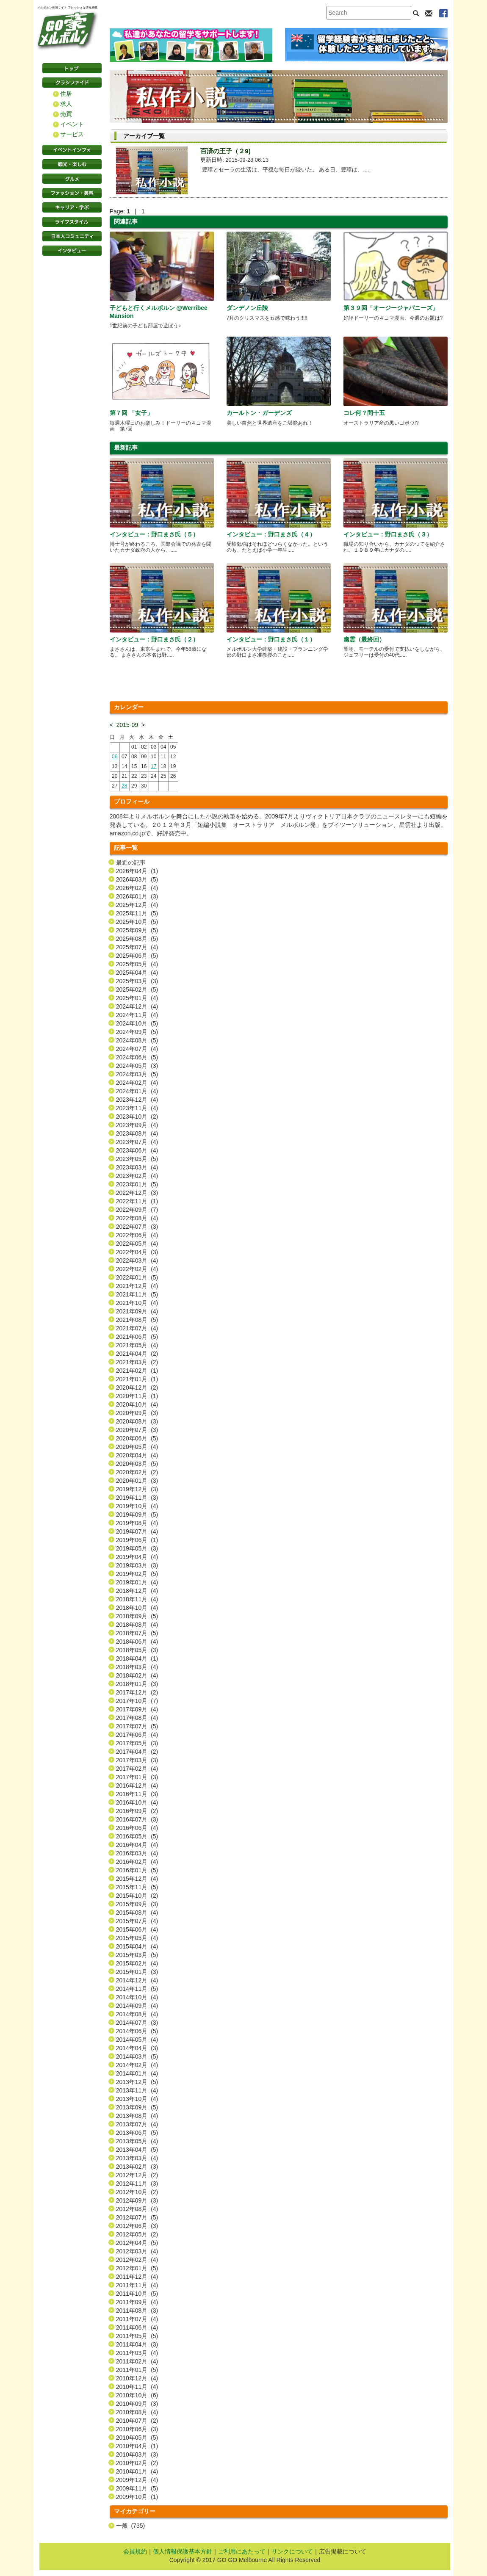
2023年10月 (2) (137, 1116)
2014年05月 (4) (137, 2039)
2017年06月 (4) (137, 1734)
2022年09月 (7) (137, 1209)
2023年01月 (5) (137, 1184)
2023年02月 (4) (137, 1175)
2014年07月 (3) (137, 2022)
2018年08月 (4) (137, 1624)
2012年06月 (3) (137, 2225)
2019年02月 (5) (137, 1573)
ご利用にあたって (242, 2551)
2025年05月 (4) (137, 964)
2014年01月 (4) (137, 2073)
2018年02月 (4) (137, 1675)
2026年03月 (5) (137, 879)
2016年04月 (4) (137, 1844)
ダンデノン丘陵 (247, 307)
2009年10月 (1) (137, 2496)
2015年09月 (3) (137, 1904)
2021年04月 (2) (137, 1353)
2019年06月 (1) (137, 1540)
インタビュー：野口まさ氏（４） (271, 534)
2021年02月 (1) (137, 1370)
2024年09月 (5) (137, 1031)
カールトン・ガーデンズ (259, 412)
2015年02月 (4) (137, 1963)
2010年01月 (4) (137, 2471)
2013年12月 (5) (137, 2081)
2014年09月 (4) (137, 2005)
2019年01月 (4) (137, 1582)
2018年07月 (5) (137, 1633)
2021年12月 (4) (137, 1285)
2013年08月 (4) (137, 2115)
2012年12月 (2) (137, 2175)
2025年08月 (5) (137, 938)
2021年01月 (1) (137, 1379)
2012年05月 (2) (137, 2234)
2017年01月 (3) (137, 1777)
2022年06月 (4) (137, 1235)
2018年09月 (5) (137, 1616)
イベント (72, 124)
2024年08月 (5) (137, 1040)
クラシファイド (72, 82)
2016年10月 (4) (137, 1802)
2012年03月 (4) (137, 2251)
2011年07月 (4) (137, 2319)
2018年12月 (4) (137, 1590)
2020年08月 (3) (137, 1421)
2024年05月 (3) (137, 1065)
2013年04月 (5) (137, 2149)
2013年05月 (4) (137, 2141)
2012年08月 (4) (137, 2209)
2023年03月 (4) (137, 1167)
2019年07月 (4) (137, 1531)
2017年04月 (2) (137, 1751)
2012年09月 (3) (137, 2200)
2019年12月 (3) (137, 1489)
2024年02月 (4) (137, 1082)
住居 (66, 93)
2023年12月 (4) (137, 1099)
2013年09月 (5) (137, 2107)
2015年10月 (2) (137, 1895)
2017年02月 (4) (137, 1768)
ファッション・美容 (72, 193)
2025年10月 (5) (137, 921)
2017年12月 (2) (137, 1692)
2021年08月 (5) (137, 1319)
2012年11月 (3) (137, 2183)
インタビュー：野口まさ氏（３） (387, 534)
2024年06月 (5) (137, 1057)
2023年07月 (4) (137, 1142)
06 (114, 757)
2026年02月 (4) (137, 887)
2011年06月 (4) (137, 2327)
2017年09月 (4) (137, 1709)
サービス (72, 134)
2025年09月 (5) (137, 930)
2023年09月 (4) (137, 1125)
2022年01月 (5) (137, 1277)
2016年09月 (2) (137, 1811)
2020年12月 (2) (137, 1387)
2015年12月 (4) (137, 1878)
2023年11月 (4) (137, 1108)
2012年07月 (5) (137, 2217)
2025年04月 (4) (137, 972)
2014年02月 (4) (137, 2065)
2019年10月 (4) (137, 1506)
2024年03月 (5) (137, 1074)
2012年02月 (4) (137, 2259)
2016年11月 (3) (137, 1794)
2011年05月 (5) (137, 2336)
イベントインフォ (72, 150)
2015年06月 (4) (137, 1929)
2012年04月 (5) (137, 2242)
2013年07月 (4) (137, 2124)
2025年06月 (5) (137, 955)
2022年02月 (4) (137, 1269)
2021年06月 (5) (137, 1336)
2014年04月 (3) (137, 2048)
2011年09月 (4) (137, 2302)
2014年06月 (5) (137, 2031)
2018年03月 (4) (137, 1667)
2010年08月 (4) (137, 2412)
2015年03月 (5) (137, 1954)
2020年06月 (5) (137, 1438)
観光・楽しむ (72, 164)
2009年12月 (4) (137, 2479)
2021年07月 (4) (137, 1328)
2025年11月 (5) (137, 913)
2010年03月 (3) (137, 2454)
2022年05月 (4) (137, 1243)
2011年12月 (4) (137, 2276)
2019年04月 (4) (137, 1556)
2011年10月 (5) (137, 2293)
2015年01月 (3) (137, 1971)
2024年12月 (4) (137, 1006)
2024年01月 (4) (137, 1091)
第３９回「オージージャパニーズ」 (390, 307)
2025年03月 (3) (137, 981)
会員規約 (135, 2551)
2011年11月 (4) (137, 2285)
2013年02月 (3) (137, 2166)
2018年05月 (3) (137, 1650)
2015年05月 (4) (137, 1938)
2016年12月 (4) (137, 1785)
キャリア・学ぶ (72, 207)
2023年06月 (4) (137, 1150)
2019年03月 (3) (137, 1565)
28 (124, 786)
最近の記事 (131, 862)
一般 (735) (130, 2525)
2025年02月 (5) (137, 989)
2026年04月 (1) (137, 871)
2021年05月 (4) (137, 1345)
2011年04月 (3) (137, 2344)
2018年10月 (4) (137, 1607)
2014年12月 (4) (137, 1980)
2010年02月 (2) (137, 2463)
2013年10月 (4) (137, 2098)
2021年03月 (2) (137, 1362)
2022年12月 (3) (137, 1192)
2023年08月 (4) (137, 1133)
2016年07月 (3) (137, 1819)
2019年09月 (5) (137, 1514)
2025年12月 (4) (137, 904)
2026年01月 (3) (137, 896)
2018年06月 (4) (137, 1641)
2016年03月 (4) (137, 1853)
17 (153, 766)
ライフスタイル (72, 222)
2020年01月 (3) (137, 1480)
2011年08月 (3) (137, 2310)
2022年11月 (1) (137, 1201)
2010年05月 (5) (137, 2437)
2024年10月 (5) (137, 1023)
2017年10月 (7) (137, 1700)
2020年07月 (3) (137, 1429)
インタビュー (72, 251)
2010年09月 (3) (137, 2403)
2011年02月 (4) (137, 2361)
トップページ (72, 68)
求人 (66, 103)
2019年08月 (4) (137, 1523)
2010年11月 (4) (137, 2386)
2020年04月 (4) (137, 1455)
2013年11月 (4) (137, 2090)
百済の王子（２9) (225, 151)
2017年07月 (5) (137, 1726)
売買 (66, 114)
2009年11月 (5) (137, 2488)
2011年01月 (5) (137, 2369)
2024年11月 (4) (137, 1015)
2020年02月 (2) (137, 1472)
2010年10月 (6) (137, 2395)
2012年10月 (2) (137, 2192)
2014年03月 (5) (137, 2056)
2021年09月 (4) (137, 1311)
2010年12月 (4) (137, 2378)
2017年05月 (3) (137, 1743)
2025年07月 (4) (137, 947)
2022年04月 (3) (137, 1252)
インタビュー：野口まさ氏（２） (154, 639)
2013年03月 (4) (137, 2158)
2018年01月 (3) (137, 1683)
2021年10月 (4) (137, 1302)
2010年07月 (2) (137, 2420)
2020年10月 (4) (137, 1404)
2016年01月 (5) (137, 1870)
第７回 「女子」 (131, 412)
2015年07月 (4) (137, 1921)
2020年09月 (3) (137, 1413)
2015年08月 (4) (137, 1912)
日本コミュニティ (72, 236)
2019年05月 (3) (137, 1548)
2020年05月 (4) (137, 1446)
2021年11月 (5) (137, 1294)
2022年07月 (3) (137, 1226)
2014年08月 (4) (137, 2014)
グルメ (72, 179)
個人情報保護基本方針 (182, 2551)
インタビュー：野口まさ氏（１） (271, 639)
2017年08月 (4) (137, 1717)
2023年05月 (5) (137, 1158)
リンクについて (292, 2551)
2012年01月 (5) (137, 2268)
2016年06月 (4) (137, 1827)
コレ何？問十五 (364, 412)
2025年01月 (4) (137, 998)
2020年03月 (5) (137, 1463)
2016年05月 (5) (137, 1836)
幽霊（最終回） (364, 639)
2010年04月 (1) (137, 2446)
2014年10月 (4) (137, 1997)
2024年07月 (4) (137, 1048)
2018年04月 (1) (137, 1658)
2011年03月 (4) (137, 2352)
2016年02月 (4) (137, 1861)
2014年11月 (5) (137, 1988)
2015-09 (127, 724)
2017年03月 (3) (137, 1760)
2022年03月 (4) (137, 1260)
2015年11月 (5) (137, 1887)
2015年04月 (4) (137, 1946)
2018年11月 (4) (137, 1599)
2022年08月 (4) (137, 1218)
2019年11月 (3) (137, 1497)
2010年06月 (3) (137, 2429)
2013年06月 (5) (137, 2132)
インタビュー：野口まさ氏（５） (154, 534)
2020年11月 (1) (137, 1396)
